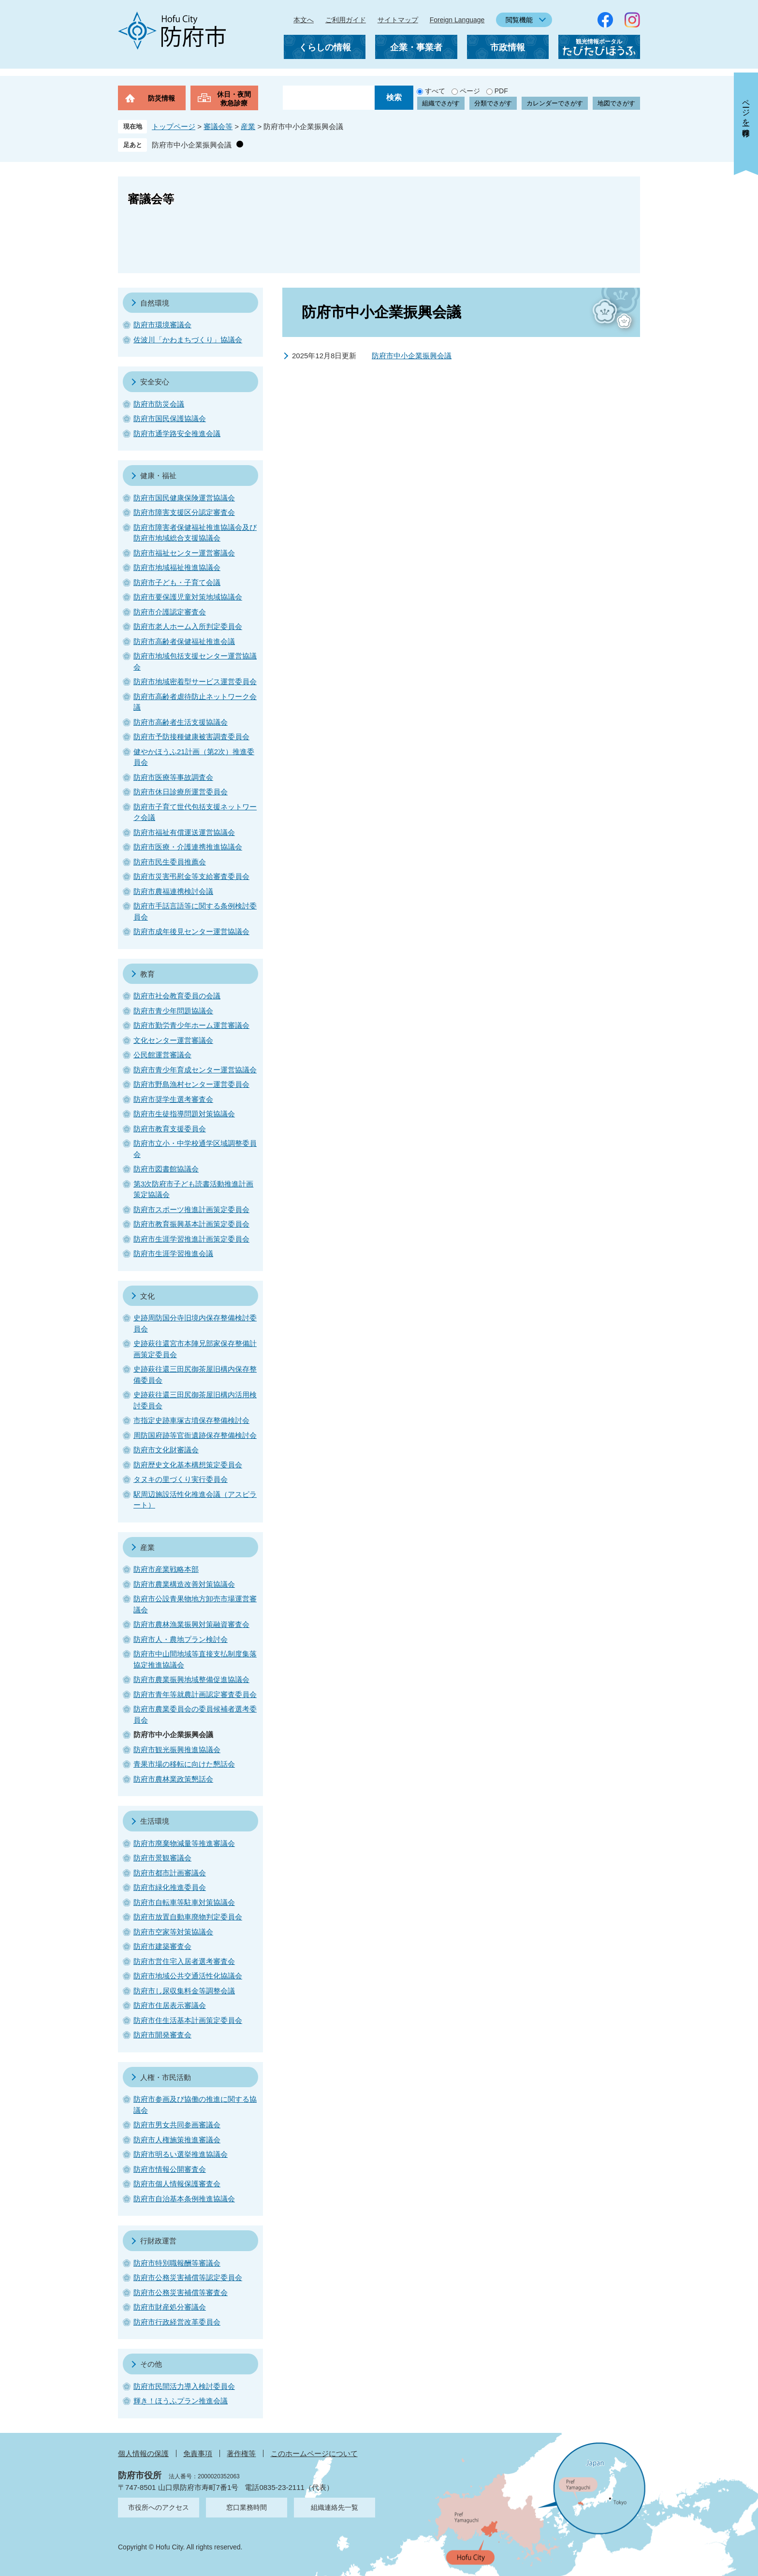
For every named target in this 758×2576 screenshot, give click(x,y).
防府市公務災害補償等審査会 (180, 2292)
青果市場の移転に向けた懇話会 (184, 1764)
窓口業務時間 (246, 2507)
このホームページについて (314, 2453)
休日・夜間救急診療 (234, 98)
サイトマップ (398, 20)
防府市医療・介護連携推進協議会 (187, 847)
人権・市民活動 (165, 2077)
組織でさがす (441, 103)
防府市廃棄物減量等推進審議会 (184, 1843)
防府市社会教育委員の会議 (176, 996)
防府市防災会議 (158, 404)
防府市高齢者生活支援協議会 (180, 722)
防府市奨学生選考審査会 (173, 1099)
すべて (435, 91)
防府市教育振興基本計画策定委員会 (191, 1224)
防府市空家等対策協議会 (173, 1932)
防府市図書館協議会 (166, 1169)
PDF (501, 91)
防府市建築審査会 (162, 1946)
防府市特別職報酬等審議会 (176, 2263)
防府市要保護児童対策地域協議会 (187, 597)
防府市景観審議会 (162, 1858)
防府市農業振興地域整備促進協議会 (191, 1679)
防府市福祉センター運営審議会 (184, 553)
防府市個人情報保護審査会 (176, 2184)
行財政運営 (158, 2241)
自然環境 (154, 303)
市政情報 (507, 47)
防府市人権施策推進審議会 (176, 2140)
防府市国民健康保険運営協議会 (184, 498)
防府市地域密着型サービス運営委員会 (195, 681)
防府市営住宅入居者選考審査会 (184, 1961)
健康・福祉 (158, 475)
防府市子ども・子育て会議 (176, 582)
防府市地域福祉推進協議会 (176, 567)
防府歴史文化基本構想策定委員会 (187, 1465)
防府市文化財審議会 (166, 1450)
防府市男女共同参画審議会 (176, 2125)
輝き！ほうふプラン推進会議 (180, 2401)
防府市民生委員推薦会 (169, 862)
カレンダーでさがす (554, 103)
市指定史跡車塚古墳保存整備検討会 (191, 1420)
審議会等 (218, 126)
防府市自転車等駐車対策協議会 (184, 1902)
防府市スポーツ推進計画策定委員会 (191, 1209)
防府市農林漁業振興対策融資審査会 (191, 1624)
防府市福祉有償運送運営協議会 (184, 832)
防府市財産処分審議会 (169, 2307)
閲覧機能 (519, 20)
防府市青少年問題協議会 (173, 1011)
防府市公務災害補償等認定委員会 (187, 2277)
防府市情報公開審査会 (169, 2169)
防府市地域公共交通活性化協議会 (187, 1976)
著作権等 (241, 2453)
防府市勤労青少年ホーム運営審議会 (191, 1025)
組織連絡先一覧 (334, 2507)
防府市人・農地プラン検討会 (180, 1639)
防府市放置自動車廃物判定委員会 (187, 1917)
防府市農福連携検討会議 (173, 891)
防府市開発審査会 (162, 2035)
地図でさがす (616, 103)
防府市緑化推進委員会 (169, 1887)
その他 (151, 2364)
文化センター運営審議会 (173, 1040)
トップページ (173, 126)
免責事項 (197, 2453)
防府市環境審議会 (162, 325)
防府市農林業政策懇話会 (173, 1779)
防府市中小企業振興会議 (192, 145)
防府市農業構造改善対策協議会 (184, 1584)
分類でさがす (493, 103)
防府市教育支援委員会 (169, 1129)
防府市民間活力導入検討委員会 (184, 2386)
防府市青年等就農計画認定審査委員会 (195, 1694)
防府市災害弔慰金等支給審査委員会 (191, 876)
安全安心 (154, 382)
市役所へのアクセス (158, 2507)
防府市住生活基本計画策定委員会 (187, 2020)
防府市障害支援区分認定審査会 (184, 512)
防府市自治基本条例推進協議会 (184, 2199)
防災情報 (161, 98)
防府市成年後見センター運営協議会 (191, 931)
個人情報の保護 (143, 2453)
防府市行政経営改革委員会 (176, 2322)
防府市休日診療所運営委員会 (180, 792)
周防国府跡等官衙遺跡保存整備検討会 (195, 1435)
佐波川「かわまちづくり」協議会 (187, 340)
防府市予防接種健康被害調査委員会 (191, 736)
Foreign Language (457, 20)
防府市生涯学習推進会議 (173, 1253)
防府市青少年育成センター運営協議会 (195, 1070)
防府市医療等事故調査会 (173, 777)
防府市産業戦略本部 (166, 1569)
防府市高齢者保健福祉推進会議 (184, 641)
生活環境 (154, 1821)
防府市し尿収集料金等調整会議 (184, 1991)
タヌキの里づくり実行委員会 (180, 1479)
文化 (147, 1296)
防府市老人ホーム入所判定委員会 (187, 626)
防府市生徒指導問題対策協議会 (184, 1114)
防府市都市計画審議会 (169, 1873)
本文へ (303, 20)
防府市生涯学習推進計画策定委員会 (191, 1239)
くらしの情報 (325, 47)
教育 (147, 974)
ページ (470, 91)
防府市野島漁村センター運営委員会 (191, 1084)
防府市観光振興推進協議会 (176, 1749)
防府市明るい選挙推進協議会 (180, 2154)
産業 (248, 126)
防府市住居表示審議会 (169, 2005)
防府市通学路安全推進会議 (176, 433)
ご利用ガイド (345, 20)
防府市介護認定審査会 (169, 612)
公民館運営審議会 (162, 1055)
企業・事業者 (416, 47)
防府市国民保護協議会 (169, 418)
